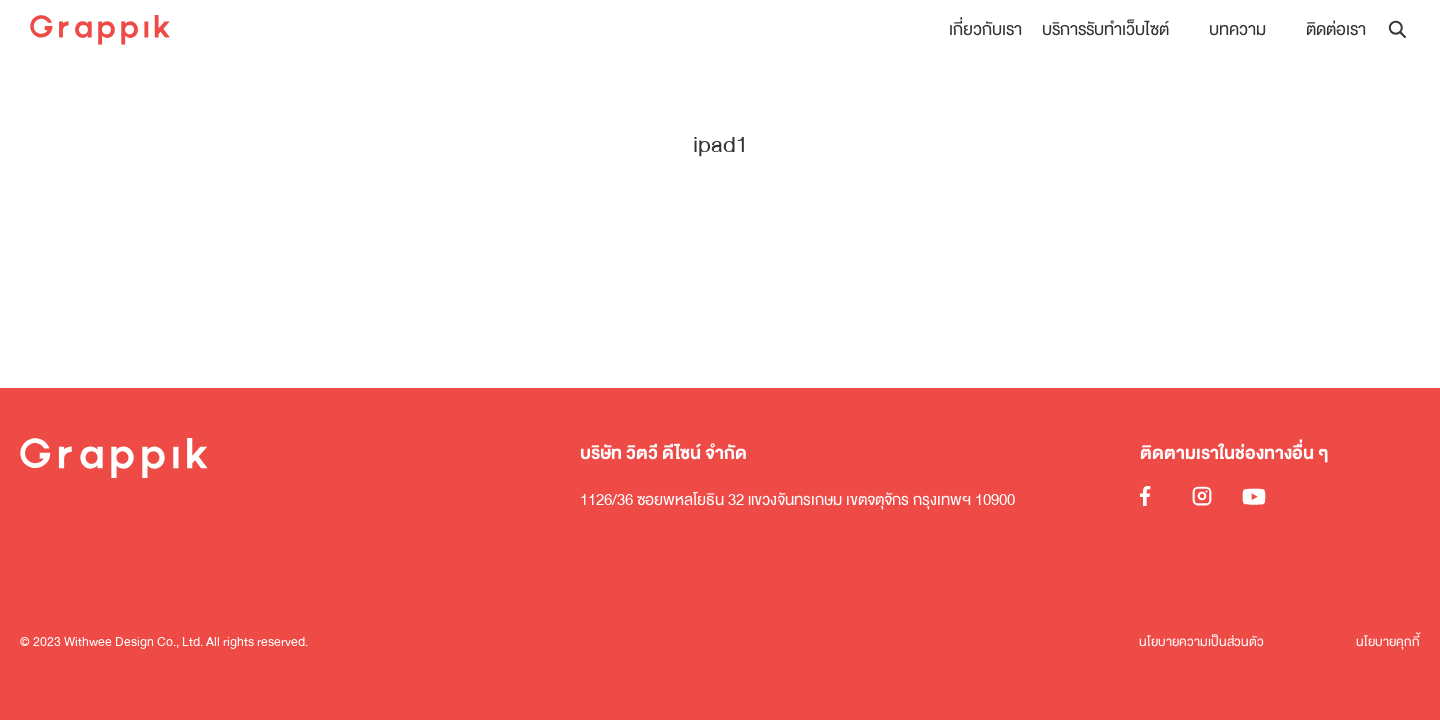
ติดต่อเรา (1336, 29)
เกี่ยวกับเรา (985, 29)
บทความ (1237, 29)
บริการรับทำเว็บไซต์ (1105, 29)
